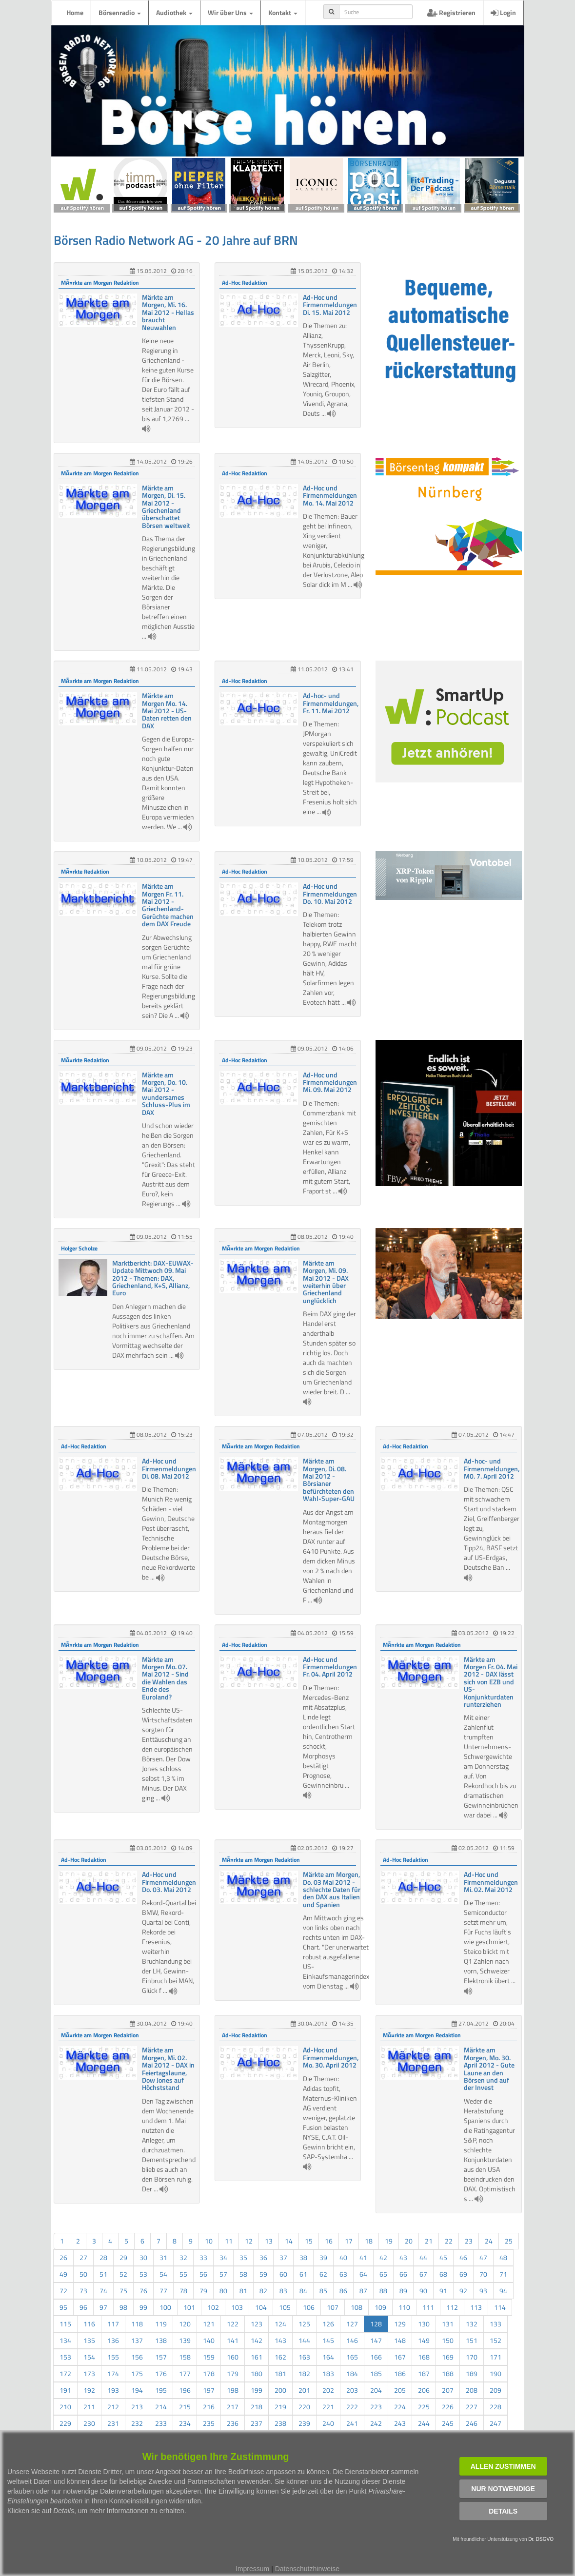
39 (323, 2257)
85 (323, 2290)
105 (285, 2307)
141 (232, 2340)
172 (65, 2373)
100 (165, 2307)
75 (123, 2290)
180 (256, 2373)
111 (428, 2307)
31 (163, 2257)
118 (137, 2324)
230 (89, 2423)
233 (161, 2423)
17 (349, 2241)
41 (363, 2257)
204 (376, 2390)
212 (113, 2406)
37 (283, 2257)
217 (232, 2406)
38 (303, 2257)
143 (280, 2340)
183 (328, 2373)
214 (161, 2406)
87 (363, 2290)
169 (448, 2357)
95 (63, 2307)
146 (352, 2340)
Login (503, 12)
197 (209, 2390)
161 (256, 2357)
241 (352, 2423)
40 (343, 2257)
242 (376, 2423)
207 (448, 2390)
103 (237, 2307)
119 (161, 2324)
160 (232, 2357)
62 (323, 2274)
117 (113, 2324)
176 (161, 2373)
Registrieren (451, 12)
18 (369, 2241)
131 (448, 2324)
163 (304, 2357)
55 (183, 2274)
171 (495, 2357)
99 (143, 2307)
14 (289, 2241)
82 (263, 2290)
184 (352, 2373)
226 (448, 2406)
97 (103, 2307)
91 (443, 2290)
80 (223, 2290)
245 (448, 2423)
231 (113, 2423)
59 (263, 2274)
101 (189, 2307)
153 (65, 2357)
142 (256, 2340)
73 (83, 2290)
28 (103, 2257)
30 (143, 2257)
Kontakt (282, 12)
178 (209, 2373)
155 (113, 2357)
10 (209, 2241)
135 (89, 2340)
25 (509, 2241)
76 (143, 2290)
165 (352, 2357)
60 (283, 2274)
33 (203, 2257)
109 (380, 2307)
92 (463, 2290)
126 (328, 2324)
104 (261, 2307)
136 (113, 2340)
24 (489, 2241)
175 (137, 2373)
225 (424, 2406)
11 (229, 2241)
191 (65, 2390)
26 (63, 2257)
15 (309, 2241)
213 (137, 2406)
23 (469, 2241)
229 (65, 2423)
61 (303, 2274)
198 (232, 2390)
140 (209, 2340)
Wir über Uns (230, 12)
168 (424, 2357)
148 (400, 2340)
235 (209, 2423)
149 (424, 2340)
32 (183, 2257)
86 (343, 2290)
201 (304, 2390)
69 (463, 2274)
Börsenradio (120, 12)
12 (249, 2241)
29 (123, 2257)
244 (424, 2423)
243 (400, 2423)
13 (269, 2241)
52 (123, 2274)
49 (63, 2274)
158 (185, 2357)
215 (185, 2406)
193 (113, 2390)
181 (280, 2373)
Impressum (252, 2569)
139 (185, 2340)
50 (83, 2274)
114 (500, 2307)
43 (403, 2257)
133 (495, 2324)
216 (209, 2406)
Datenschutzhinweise (307, 2569)
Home (74, 12)
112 (452, 2307)
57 (223, 2274)
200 (280, 2390)
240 (328, 2423)
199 (256, 2390)
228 (495, 2406)
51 (103, 2274)
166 (376, 2357)
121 (209, 2324)
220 (304, 2406)
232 (137, 2423)
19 (389, 2241)
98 (123, 2307)
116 (89, 2324)
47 (483, 2257)
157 (161, 2357)
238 (280, 2423)
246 (471, 2423)
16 (329, 2241)
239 (304, 2423)
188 (448, 2373)
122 (232, 2324)
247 (495, 2423)
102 (213, 2307)
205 (400, 2390)
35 (243, 2257)
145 (328, 2340)
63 (343, 2274)
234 (185, 2423)
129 (400, 2324)
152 (495, 2340)
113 (476, 2307)
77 (163, 2290)
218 (256, 2406)
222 (352, 2406)
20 (409, 2241)
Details (503, 2511)
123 (256, 2324)
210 (65, 2406)
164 (328, 2357)
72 (63, 2290)
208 (471, 2390)
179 (232, 2373)
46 (463, 2257)
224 (400, 2406)
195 (161, 2390)
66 (403, 2274)
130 (424, 2324)
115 (65, 2324)
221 (328, 2406)
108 (356, 2307)
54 (163, 2274)
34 (223, 2257)
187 (424, 2373)
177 (185, 2373)
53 (143, 2274)
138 (161, 2340)
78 (183, 2290)
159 (209, 2357)
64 (363, 2274)
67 (423, 2274)
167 (400, 2357)
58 (243, 2274)
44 (423, 2257)
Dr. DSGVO (541, 2539)
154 (89, 2357)
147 (376, 2340)
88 (383, 2290)
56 (203, 2274)
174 (113, 2373)
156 (137, 2357)
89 (403, 2290)
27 (83, 2257)
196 (185, 2390)
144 (304, 2340)
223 (376, 2406)
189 (471, 2373)
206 (424, 2390)
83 (283, 2290)
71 (503, 2274)
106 (309, 2307)
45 (443, 2257)
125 (304, 2324)
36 (263, 2257)
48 (503, 2257)
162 (280, 2357)
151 (471, 2340)
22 (449, 2241)
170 (471, 2357)
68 (443, 2274)
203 (352, 2390)
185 (376, 2373)
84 (303, 2290)
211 (89, 2406)
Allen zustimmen (503, 2466)
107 (332, 2307)
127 (352, 2324)
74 (103, 2290)
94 (503, 2290)
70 (483, 2274)
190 (495, 2373)
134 (65, 2340)
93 (483, 2290)
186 (400, 2373)
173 (89, 2373)
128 (376, 2324)
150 (448, 2340)
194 (137, 2390)
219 (280, 2406)
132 (471, 2324)
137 (137, 2340)
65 (383, 2274)
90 (423, 2290)
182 (304, 2373)
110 (404, 2307)
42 (383, 2257)
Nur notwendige (503, 2489)
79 (203, 2290)
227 (471, 2406)
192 (89, 2390)
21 (429, 2241)
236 (232, 2423)
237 (256, 2423)
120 (185, 2324)
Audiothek (174, 12)
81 (243, 2290)
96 (83, 2307)
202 (328, 2390)
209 (495, 2390)
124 (280, 2324)
